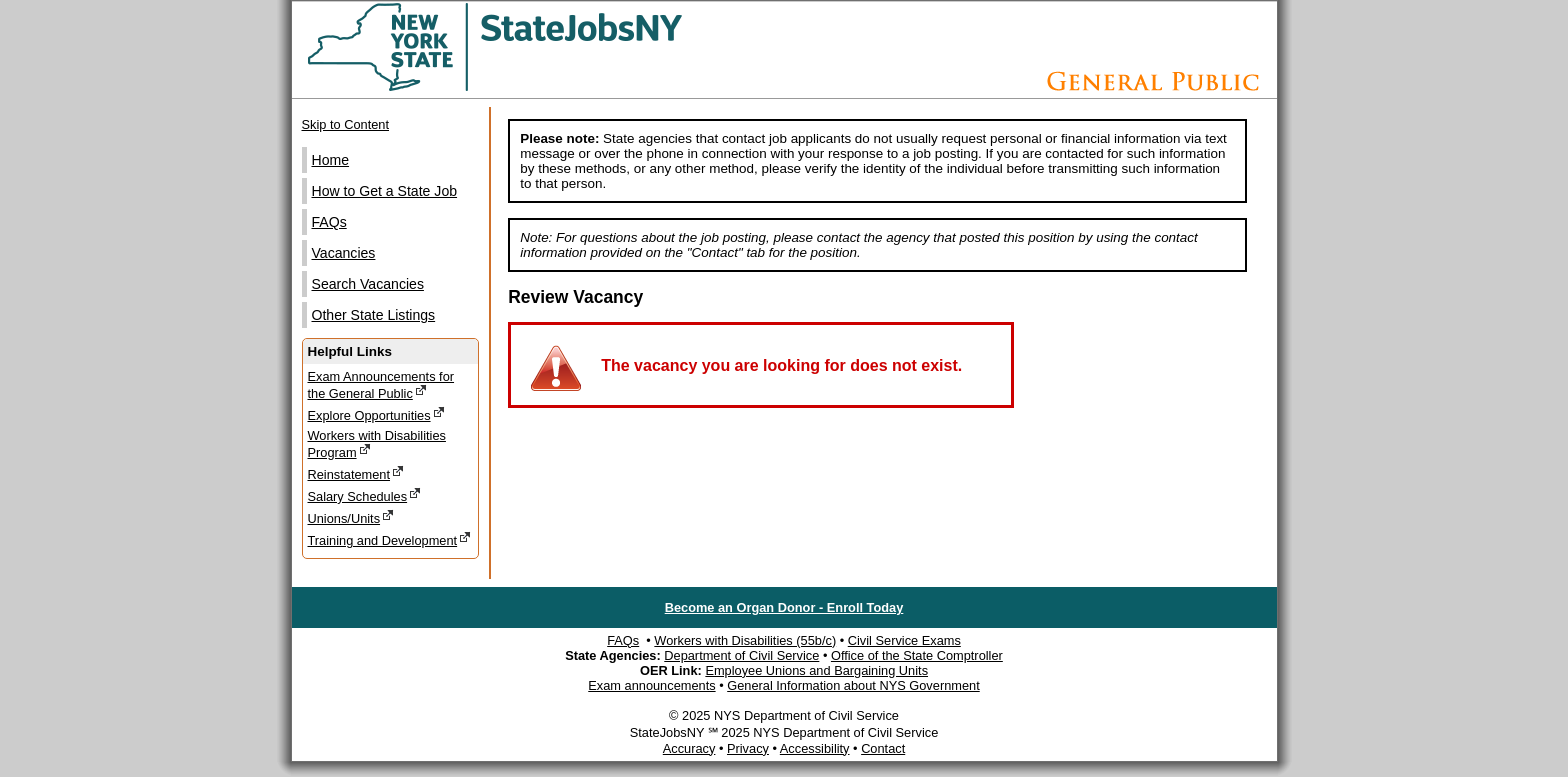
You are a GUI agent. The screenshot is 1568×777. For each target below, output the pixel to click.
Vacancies (344, 253)
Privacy (748, 748)
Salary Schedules (365, 495)
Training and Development (390, 539)
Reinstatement (356, 473)
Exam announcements (651, 685)
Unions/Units (351, 517)
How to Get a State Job (385, 191)
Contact (883, 748)
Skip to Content (346, 124)
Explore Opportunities (376, 414)
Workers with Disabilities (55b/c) (745, 640)
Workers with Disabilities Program (377, 444)
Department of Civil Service (741, 655)
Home (331, 160)
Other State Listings (374, 315)
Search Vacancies (368, 284)
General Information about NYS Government (853, 685)
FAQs (329, 222)
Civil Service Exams (904, 640)
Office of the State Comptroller (917, 655)
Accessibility (815, 748)
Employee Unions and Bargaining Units (816, 670)
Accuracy (689, 748)
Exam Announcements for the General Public (381, 385)
